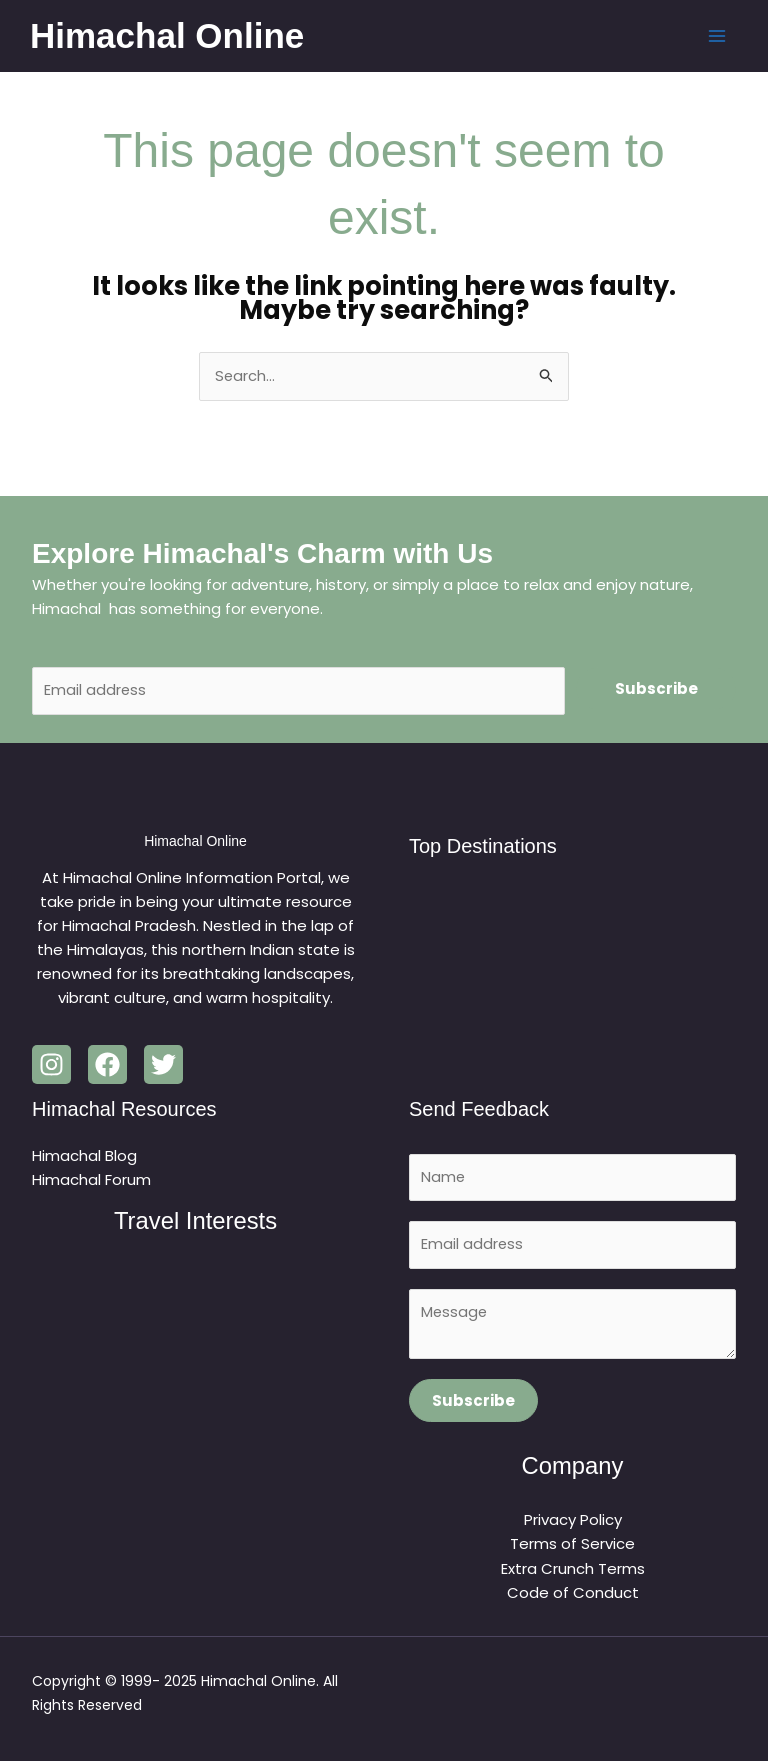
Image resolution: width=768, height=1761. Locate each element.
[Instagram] (51, 1065)
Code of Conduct (573, 1593)
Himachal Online (169, 35)
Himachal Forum (91, 1180)
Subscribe (656, 688)
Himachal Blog (84, 1156)
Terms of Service (572, 1545)
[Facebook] (107, 1065)
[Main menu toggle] (715, 36)
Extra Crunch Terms (573, 1569)
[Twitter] (163, 1065)
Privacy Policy (573, 1521)
